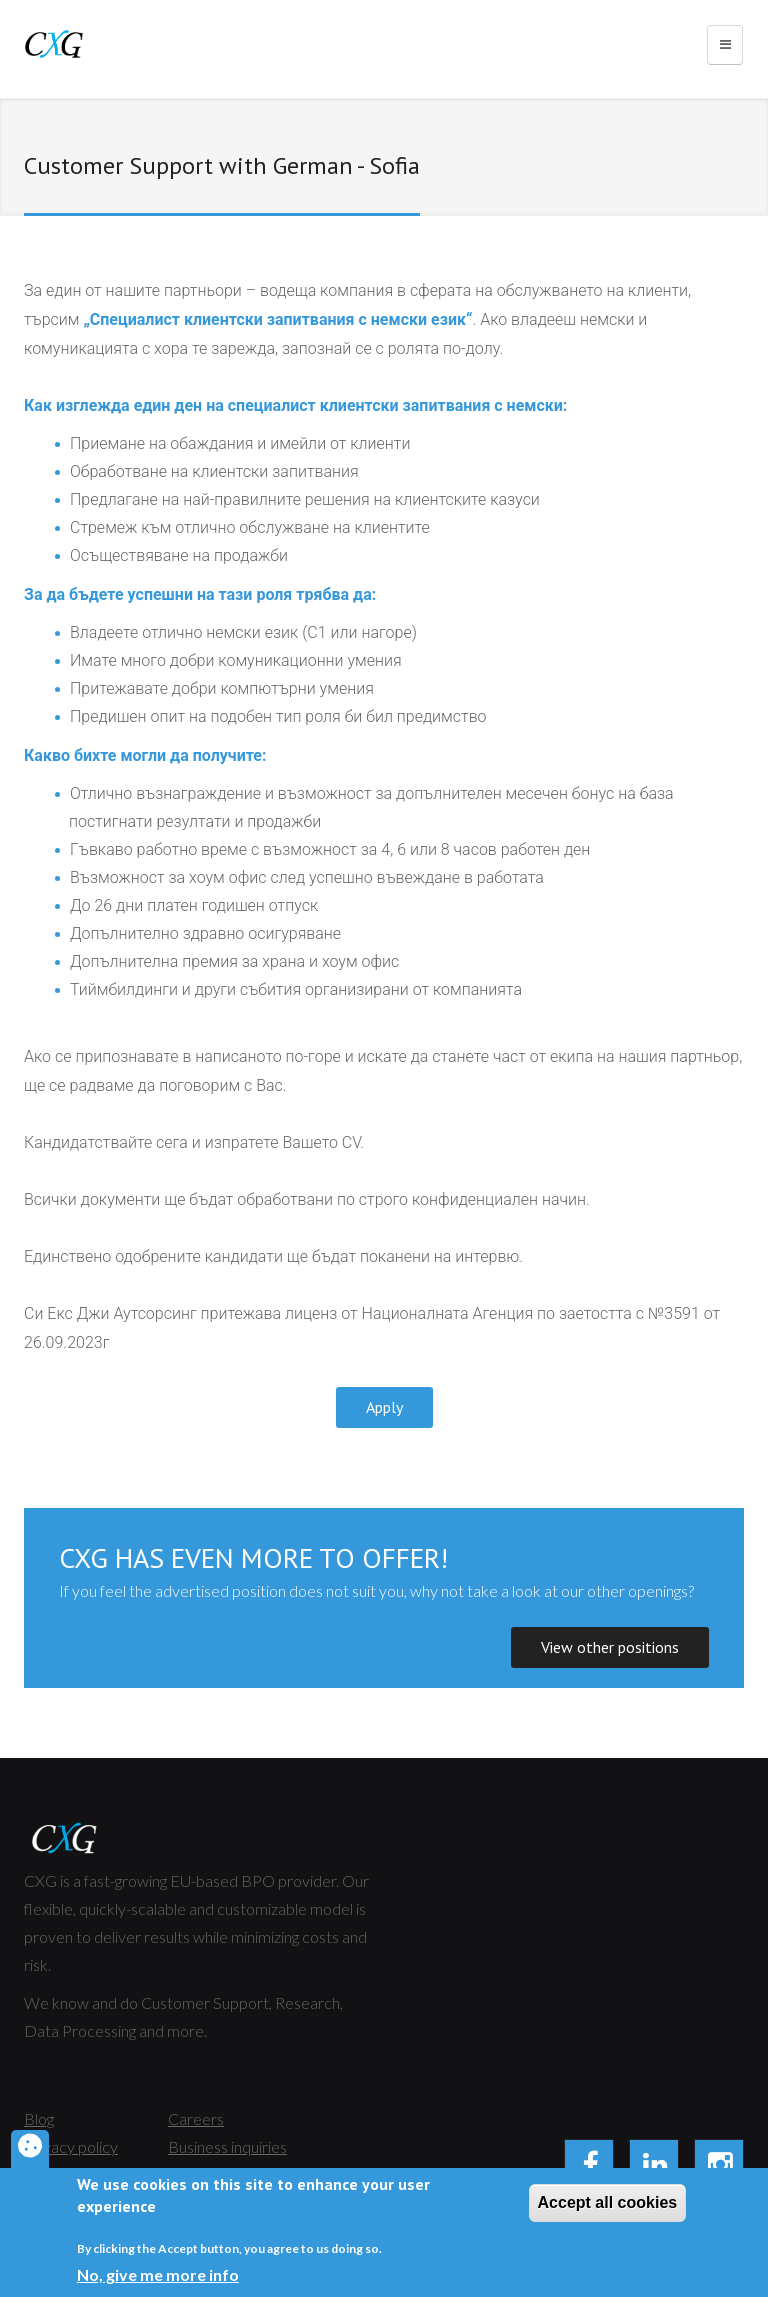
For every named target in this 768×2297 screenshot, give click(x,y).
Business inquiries (227, 2146)
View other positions (610, 1647)
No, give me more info (158, 2278)
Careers (196, 2118)
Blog (39, 2118)
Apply (384, 1407)
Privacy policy (71, 2146)
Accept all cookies (608, 2206)
